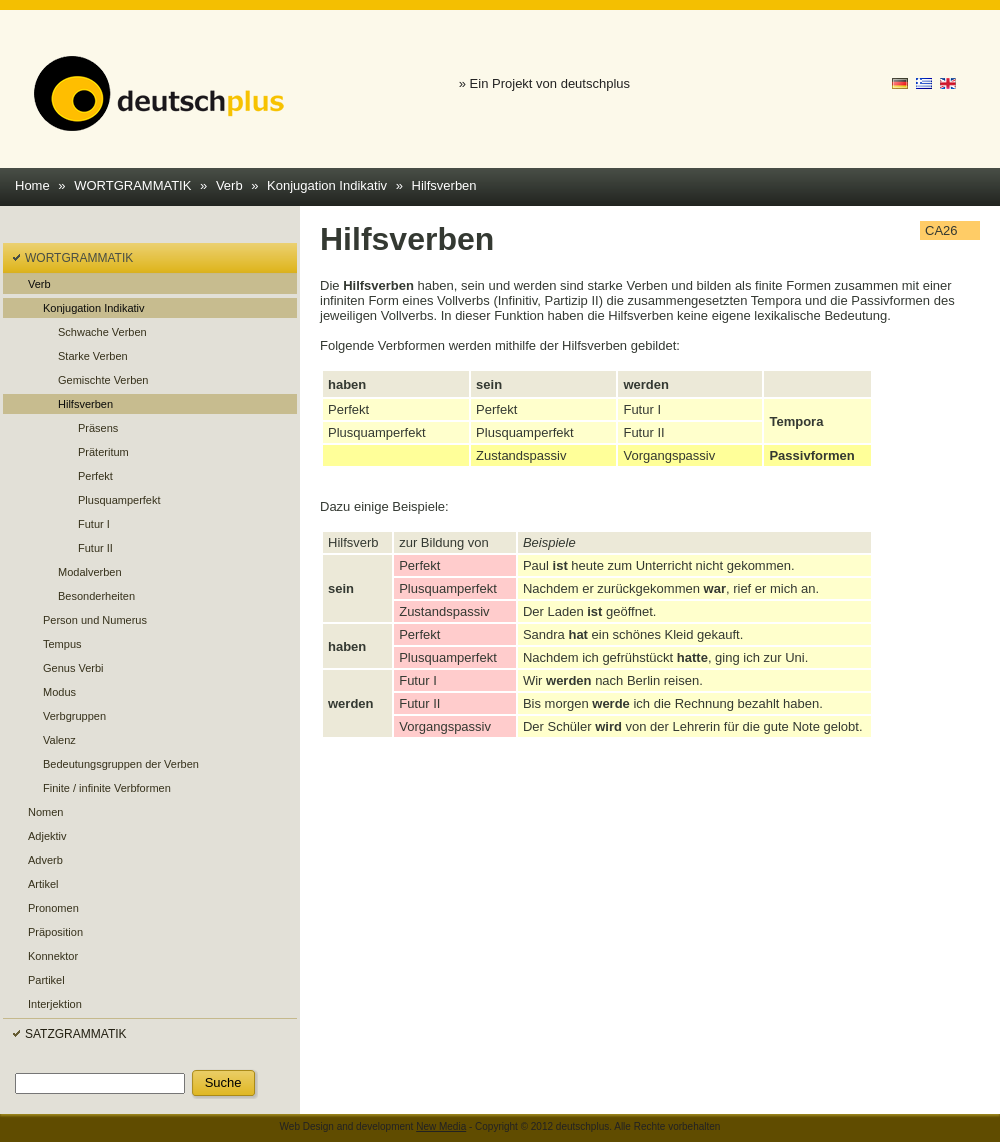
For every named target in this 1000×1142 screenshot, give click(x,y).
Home (32, 185)
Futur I (94, 524)
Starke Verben (93, 356)
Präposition (55, 932)
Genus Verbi (73, 668)
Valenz (59, 740)
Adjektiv (47, 836)
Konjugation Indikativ (327, 185)
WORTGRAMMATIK (132, 185)
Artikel (43, 884)
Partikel (46, 980)
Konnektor (53, 956)
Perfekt (95, 476)
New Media (441, 1126)
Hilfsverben (444, 185)
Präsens (98, 428)
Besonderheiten (96, 596)
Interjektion (55, 1004)
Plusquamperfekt (119, 500)
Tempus (62, 644)
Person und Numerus (95, 620)
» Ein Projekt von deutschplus (544, 83)
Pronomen (53, 908)
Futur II (95, 548)
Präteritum (103, 452)
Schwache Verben (102, 332)
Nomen (45, 812)
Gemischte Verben (103, 380)
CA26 (941, 230)
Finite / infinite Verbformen (107, 788)
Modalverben (90, 572)
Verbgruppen (74, 716)
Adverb (45, 860)
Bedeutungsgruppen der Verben (121, 764)
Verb (229, 185)
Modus (59, 692)
